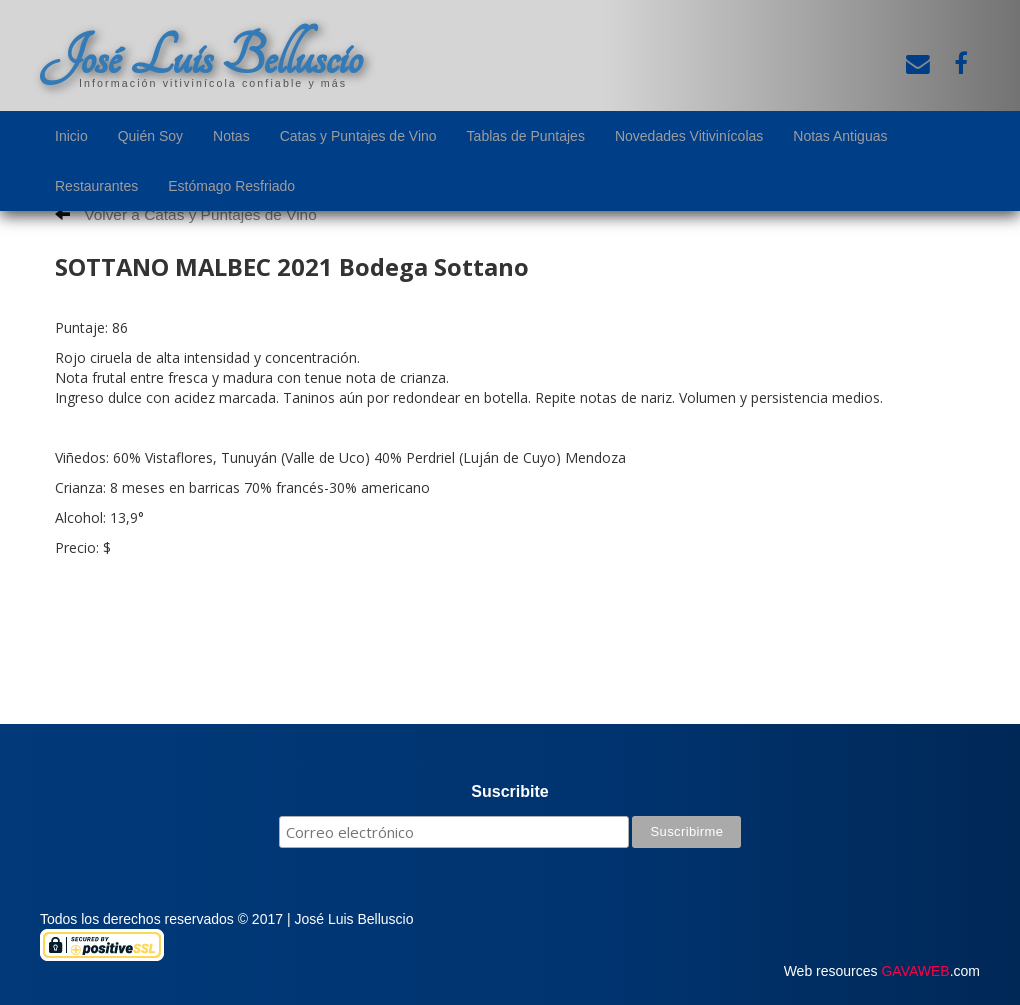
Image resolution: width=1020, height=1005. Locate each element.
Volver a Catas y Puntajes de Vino (186, 214)
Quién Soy (150, 136)
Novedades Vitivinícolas (689, 136)
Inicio (71, 136)
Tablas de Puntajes (526, 136)
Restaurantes (96, 186)
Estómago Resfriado (231, 186)
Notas (231, 136)
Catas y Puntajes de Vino (358, 136)
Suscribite (509, 791)
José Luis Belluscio (201, 57)
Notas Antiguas (840, 136)
